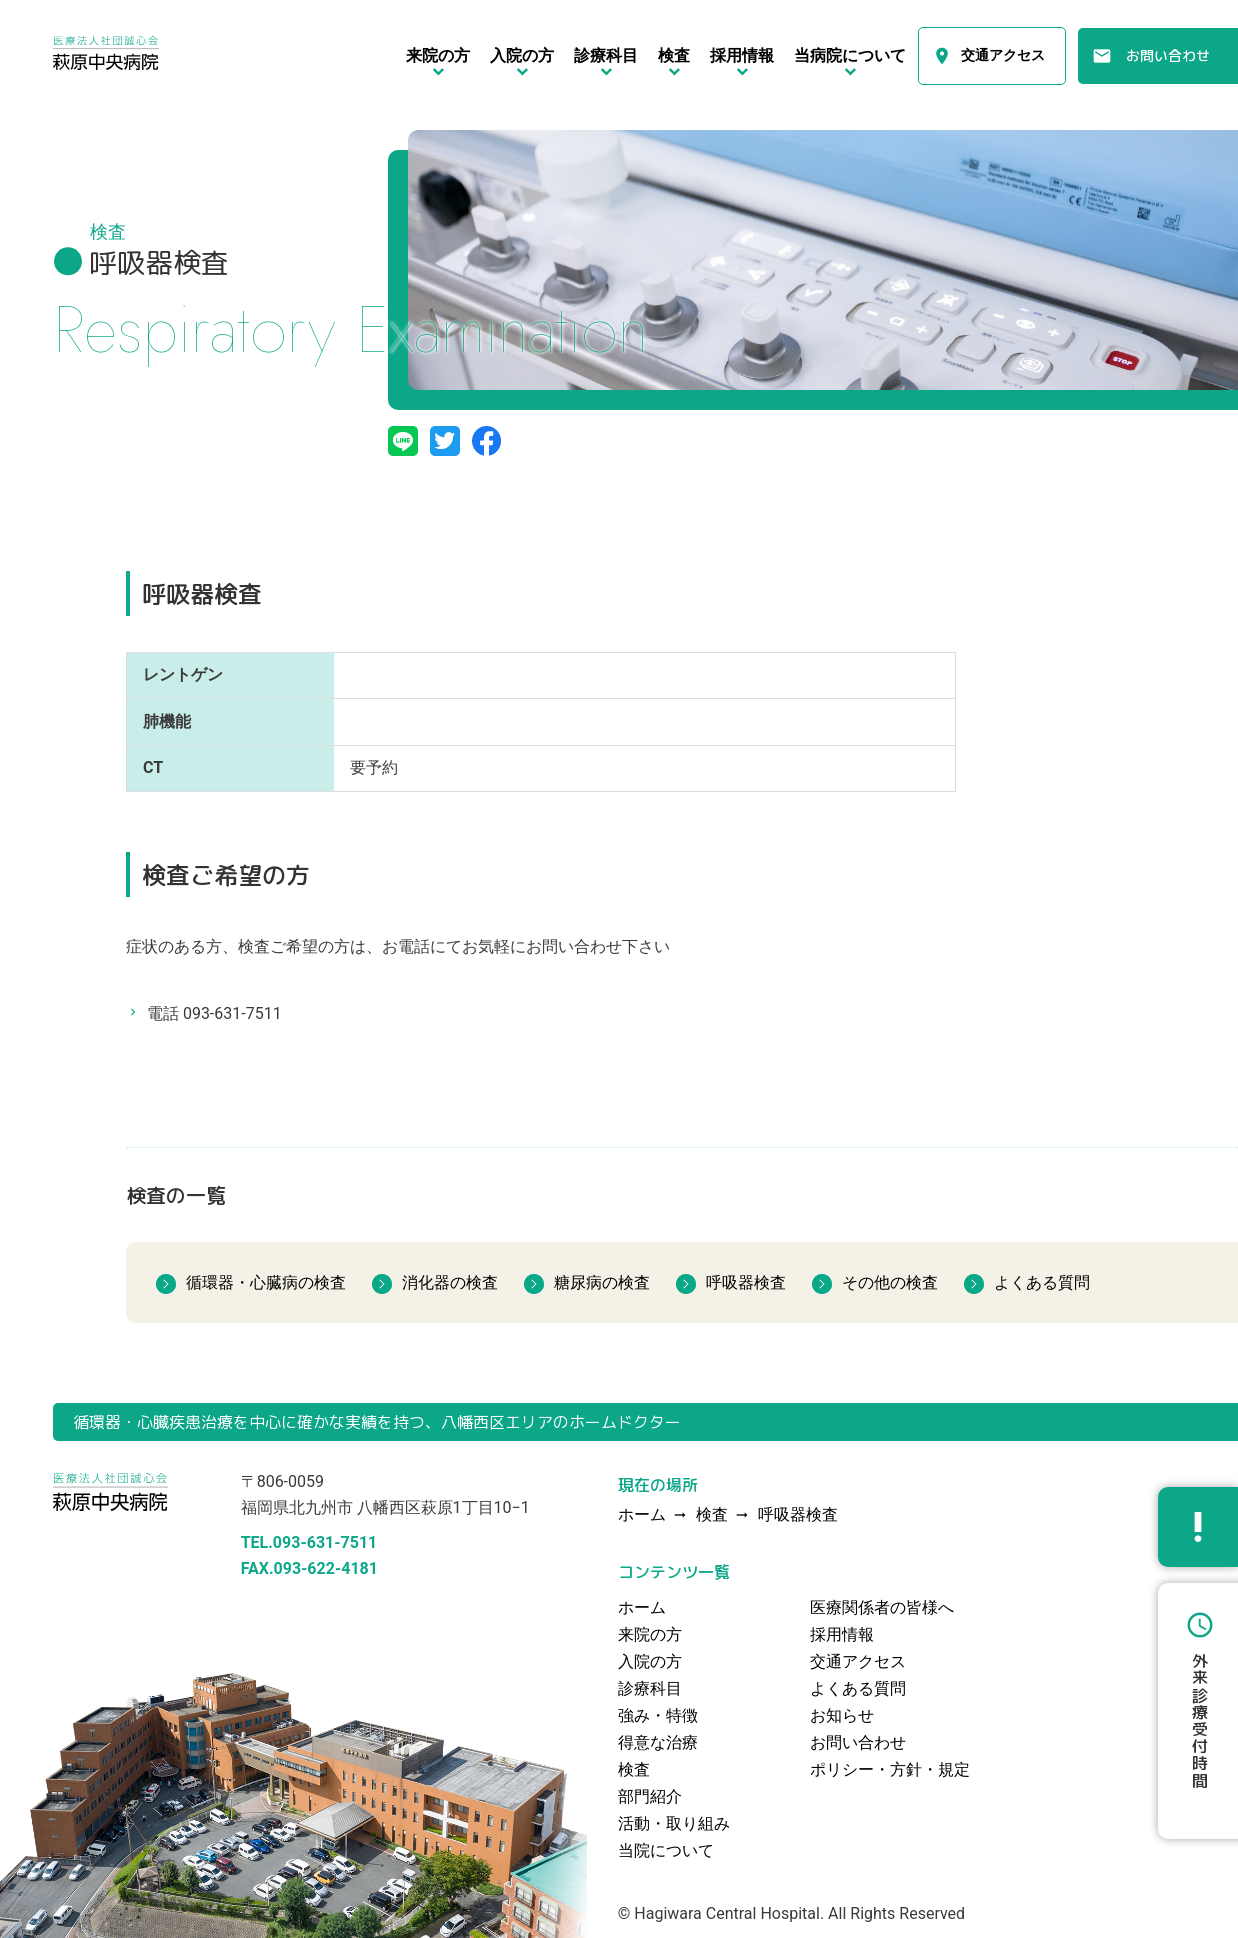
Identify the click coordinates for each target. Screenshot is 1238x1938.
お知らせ (842, 1715)
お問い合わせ (1168, 55)
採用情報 (842, 1634)
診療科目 (650, 1688)
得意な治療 (658, 1742)
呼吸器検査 (746, 1282)
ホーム (642, 1607)
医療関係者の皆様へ (882, 1607)
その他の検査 (890, 1282)
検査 (712, 1515)
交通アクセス (1003, 56)
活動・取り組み (674, 1823)
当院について (666, 1850)
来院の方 (650, 1634)
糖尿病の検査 (602, 1282)
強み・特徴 (658, 1715)
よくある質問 (1042, 1282)
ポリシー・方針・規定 (890, 1769)
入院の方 (650, 1661)
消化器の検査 (450, 1282)
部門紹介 (650, 1796)
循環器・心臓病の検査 (266, 1282)
